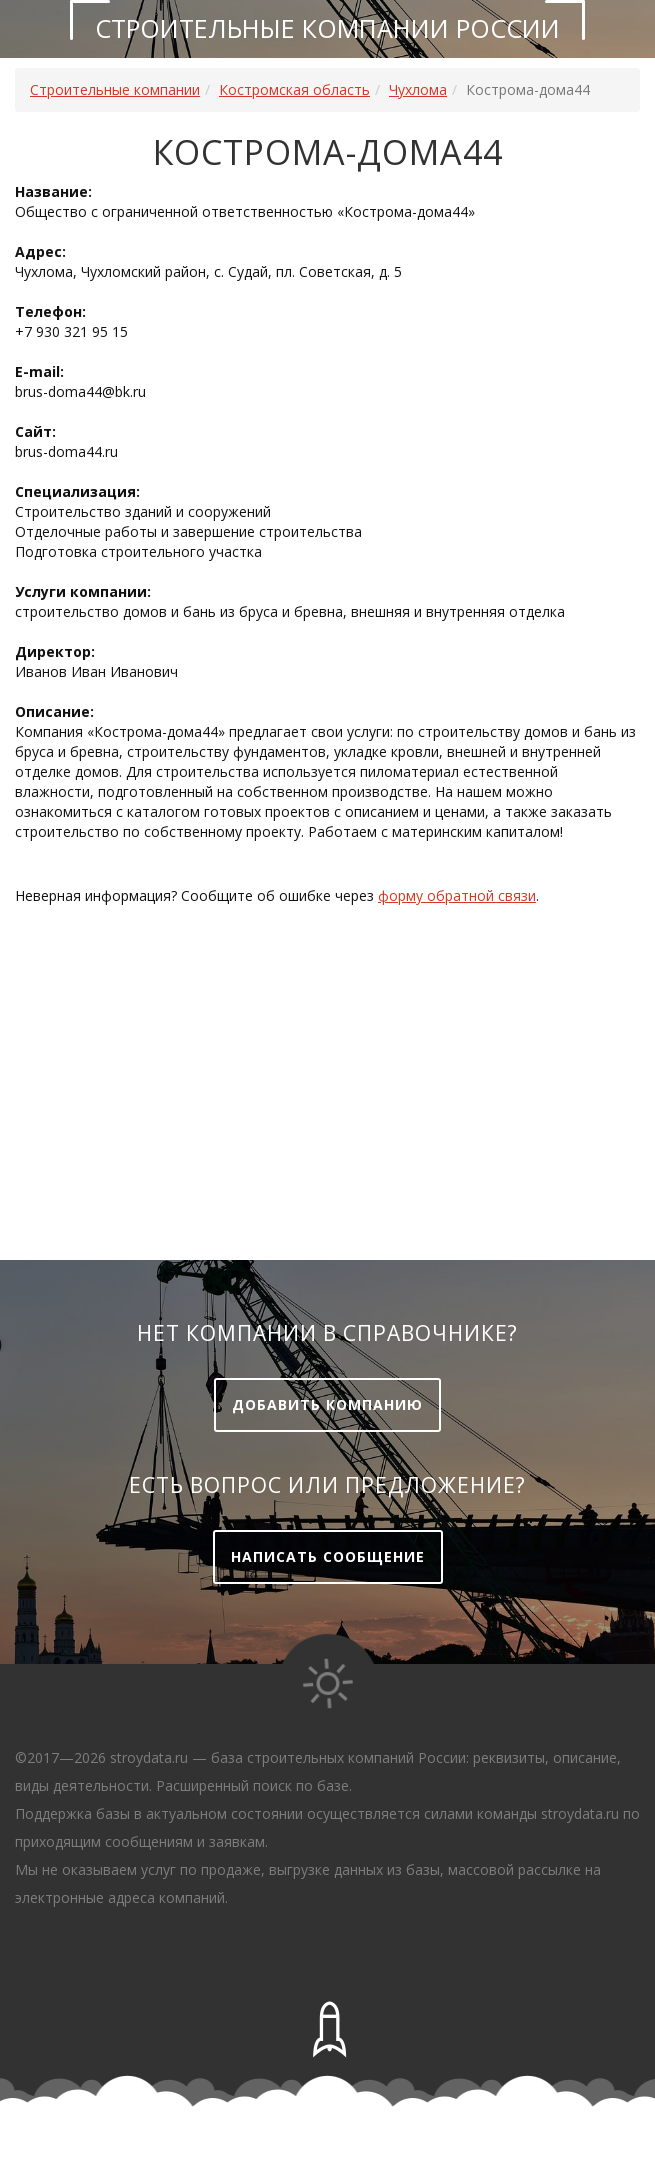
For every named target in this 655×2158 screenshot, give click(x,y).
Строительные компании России (327, 28)
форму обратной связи (457, 895)
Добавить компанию (327, 1404)
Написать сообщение (328, 1556)
